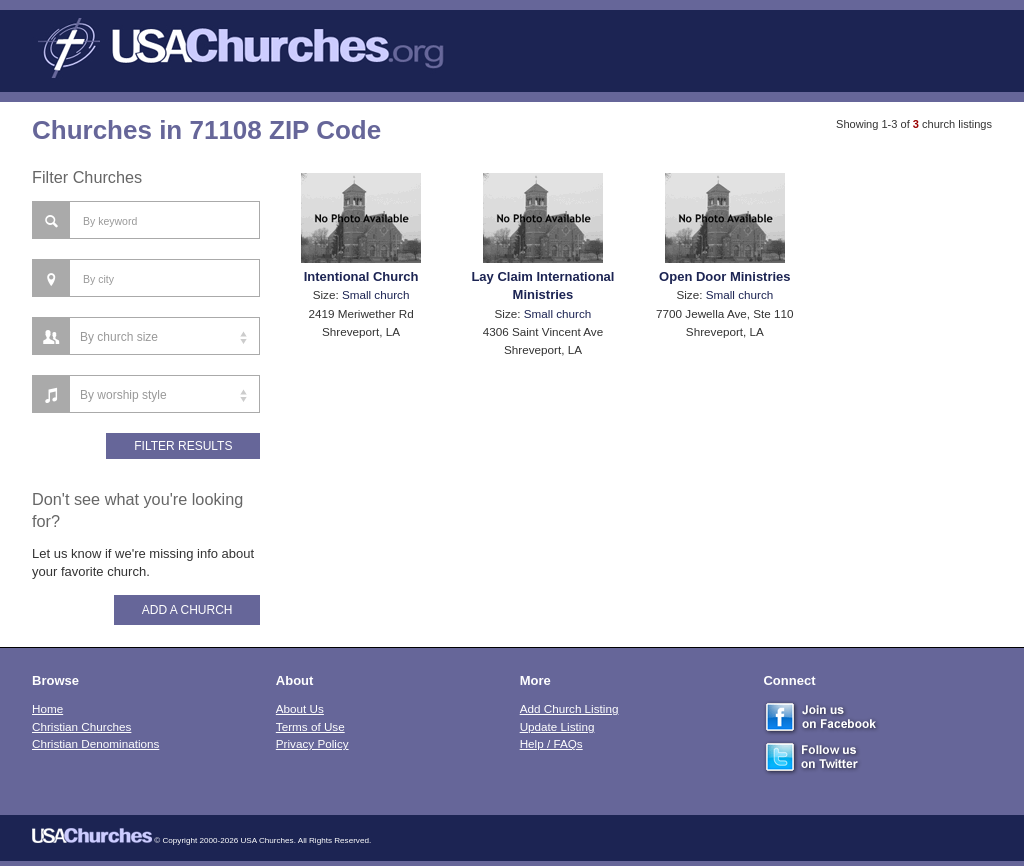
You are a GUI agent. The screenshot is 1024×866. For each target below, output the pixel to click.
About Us (300, 708)
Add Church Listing (569, 708)
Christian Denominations (95, 743)
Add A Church (187, 610)
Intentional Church (361, 276)
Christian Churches (81, 726)
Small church (376, 294)
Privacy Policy (312, 743)
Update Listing (557, 726)
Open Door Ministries (724, 276)
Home (47, 708)
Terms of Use (310, 726)
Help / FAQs (551, 743)
